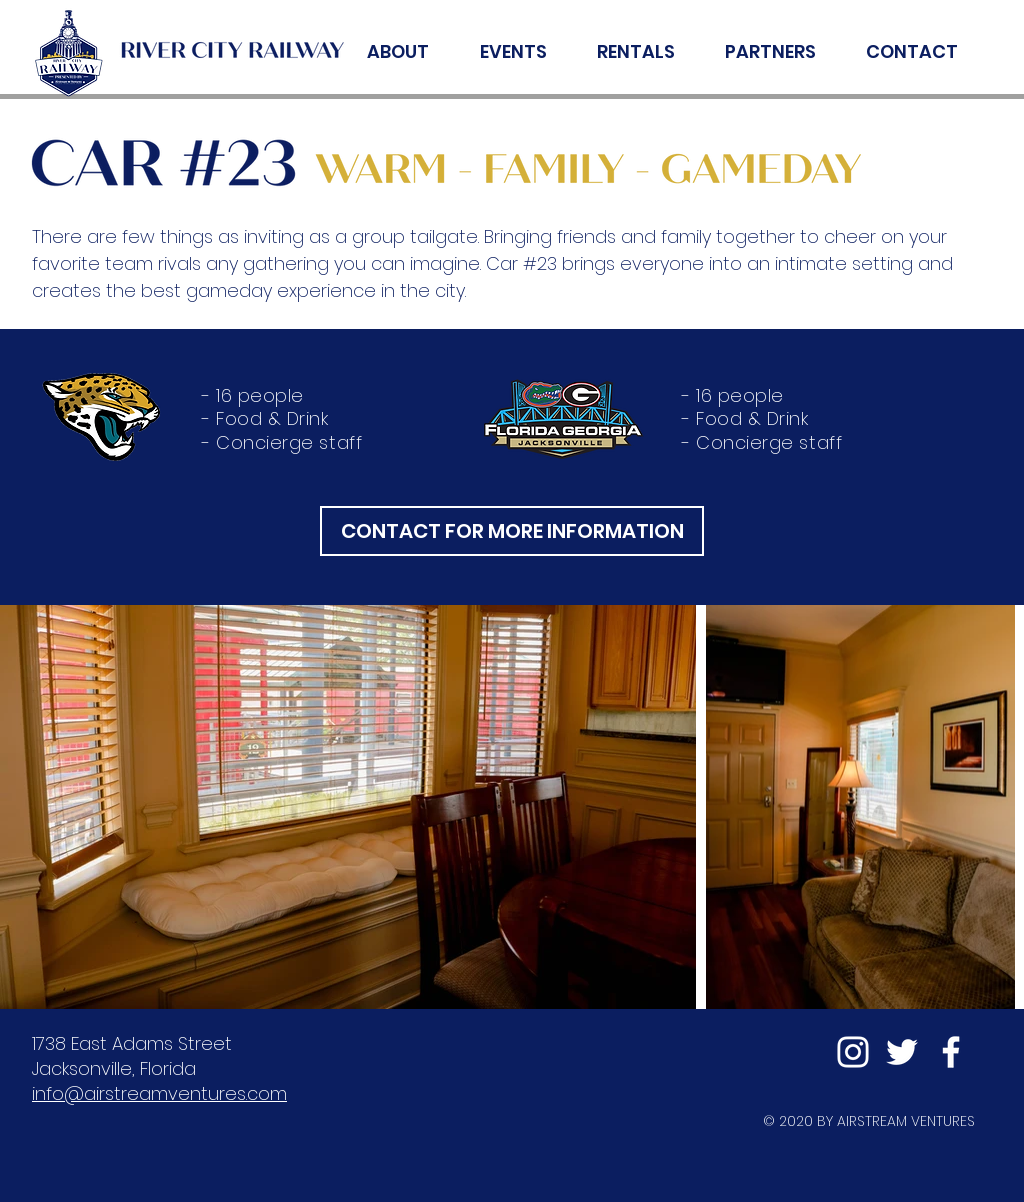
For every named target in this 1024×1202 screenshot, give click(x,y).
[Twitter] (902, 1052)
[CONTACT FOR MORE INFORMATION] (512, 531)
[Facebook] (951, 1052)
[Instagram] (853, 1052)
